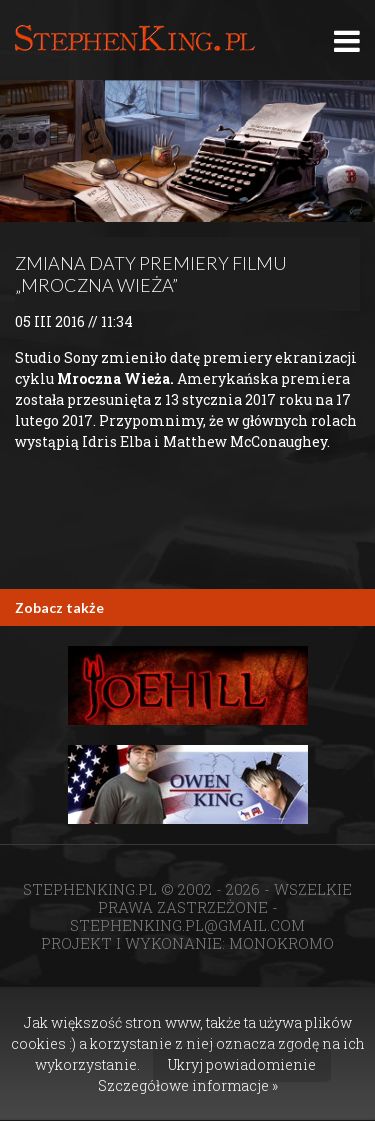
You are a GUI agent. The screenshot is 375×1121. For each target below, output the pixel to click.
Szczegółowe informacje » (188, 1085)
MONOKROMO (281, 943)
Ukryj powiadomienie (242, 1064)
